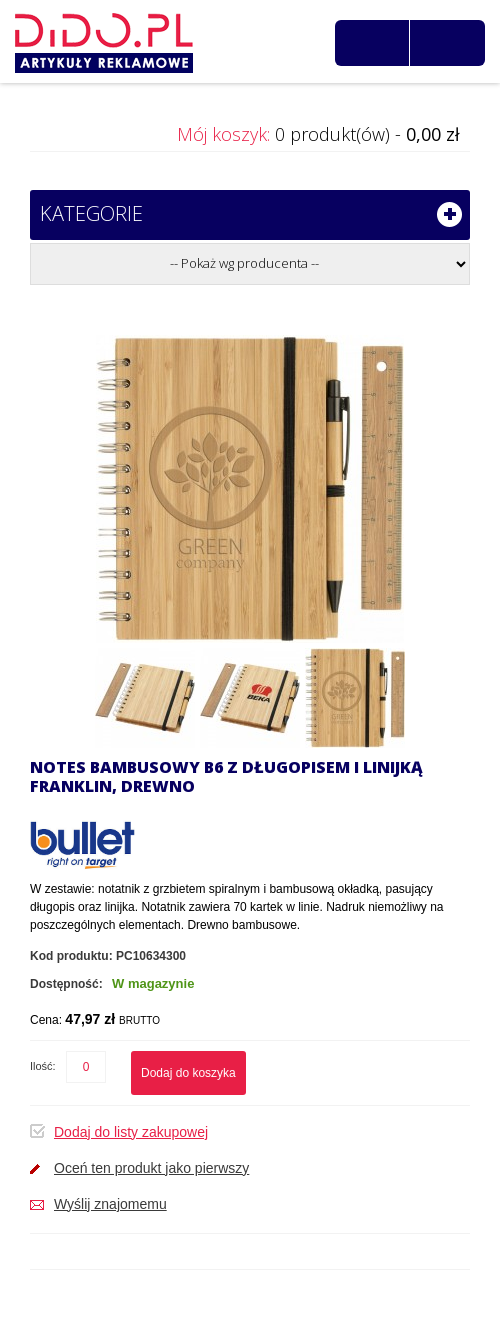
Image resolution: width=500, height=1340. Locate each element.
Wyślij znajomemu (110, 1204)
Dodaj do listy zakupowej (131, 1132)
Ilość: (43, 1066)
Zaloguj (453, 43)
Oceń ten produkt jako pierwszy (151, 1168)
